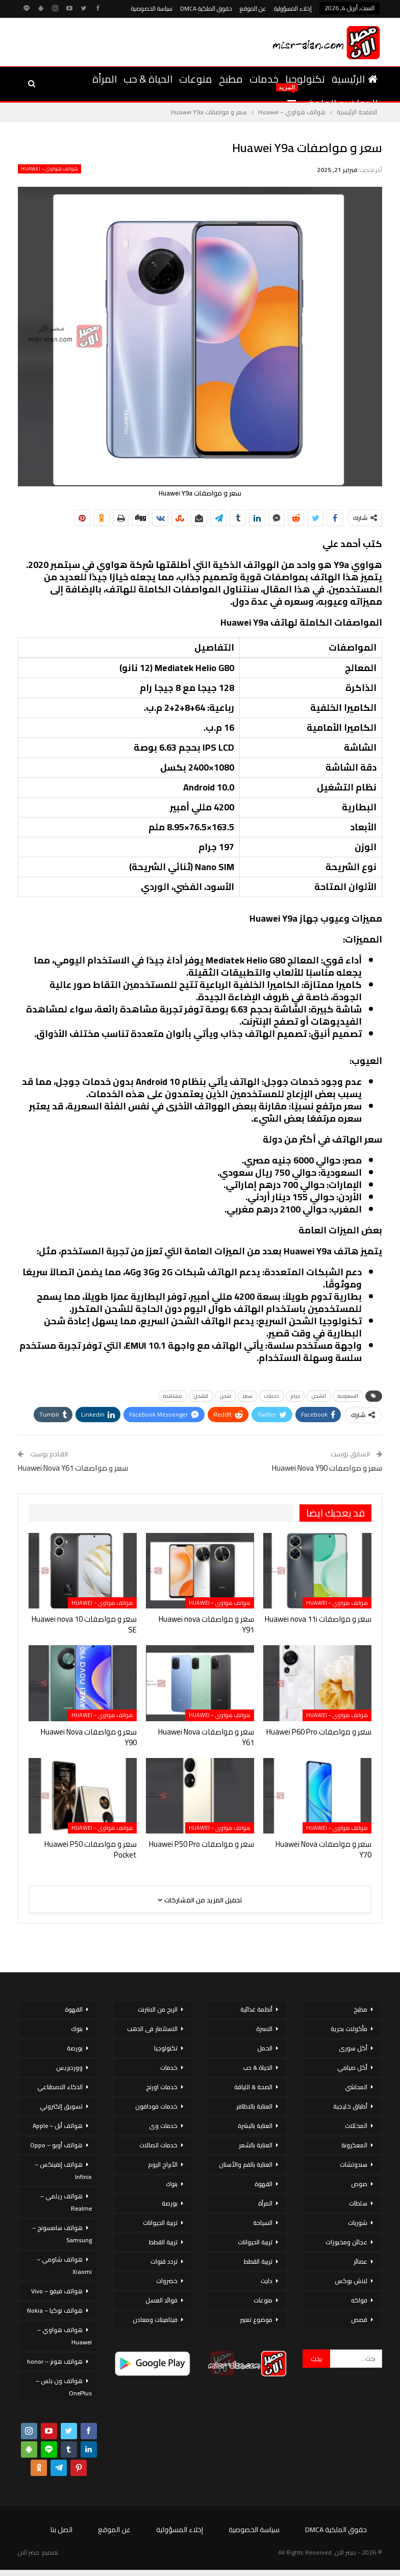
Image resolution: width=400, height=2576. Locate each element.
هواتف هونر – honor (55, 2361)
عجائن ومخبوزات (346, 2242)
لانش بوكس (351, 2281)
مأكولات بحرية (349, 2029)
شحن (225, 1396)
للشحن (201, 1396)
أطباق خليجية (350, 2106)
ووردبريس (69, 2067)
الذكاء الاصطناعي (60, 2087)
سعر (248, 1396)
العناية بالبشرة (255, 2126)
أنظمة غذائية (256, 2009)
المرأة (104, 78)
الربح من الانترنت (158, 2009)
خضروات (167, 2281)
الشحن (319, 1396)
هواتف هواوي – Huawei (49, 169)
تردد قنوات (164, 2261)
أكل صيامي (352, 2067)
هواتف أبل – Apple (58, 2126)
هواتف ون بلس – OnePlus (64, 2387)
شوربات (357, 2222)
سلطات (358, 2203)
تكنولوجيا (305, 78)
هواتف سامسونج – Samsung (62, 2234)
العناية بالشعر (255, 2145)
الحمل (264, 2048)
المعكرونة (354, 2145)
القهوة (263, 2184)
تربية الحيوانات (255, 2242)
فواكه (359, 2300)
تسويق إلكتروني (61, 2106)
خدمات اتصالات (158, 2145)
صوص (359, 2184)
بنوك (172, 2184)
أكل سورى (353, 2048)
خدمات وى (163, 2126)
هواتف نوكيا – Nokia (55, 2310)
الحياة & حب (147, 78)
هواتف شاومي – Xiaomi (64, 2265)
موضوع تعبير (256, 2319)
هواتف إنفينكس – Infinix (63, 2171)
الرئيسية (355, 78)
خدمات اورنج (162, 2087)
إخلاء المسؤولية (293, 8)
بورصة (170, 2203)
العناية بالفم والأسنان (245, 2164)
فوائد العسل (161, 2300)
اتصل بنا (61, 2529)
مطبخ (231, 78)
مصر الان (28, 2552)
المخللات (356, 2126)
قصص (359, 2319)
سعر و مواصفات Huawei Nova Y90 (327, 1467)
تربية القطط (258, 2261)
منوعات (195, 78)
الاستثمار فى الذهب (152, 2029)
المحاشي (356, 2087)
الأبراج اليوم (163, 2164)
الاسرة (264, 2029)
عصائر (360, 2261)
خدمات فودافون (156, 2106)
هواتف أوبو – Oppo (56, 2145)
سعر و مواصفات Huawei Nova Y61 (73, 1467)
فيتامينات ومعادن (155, 2319)
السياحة (262, 2222)
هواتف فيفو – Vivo (57, 2291)
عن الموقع (253, 8)
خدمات (264, 78)
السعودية (348, 1396)
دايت (266, 2281)
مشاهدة (172, 1396)
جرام (295, 1396)
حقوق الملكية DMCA (206, 8)
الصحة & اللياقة (253, 2087)
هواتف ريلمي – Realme (66, 2202)
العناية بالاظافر (254, 2106)
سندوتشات (353, 2164)
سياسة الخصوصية (151, 8)
